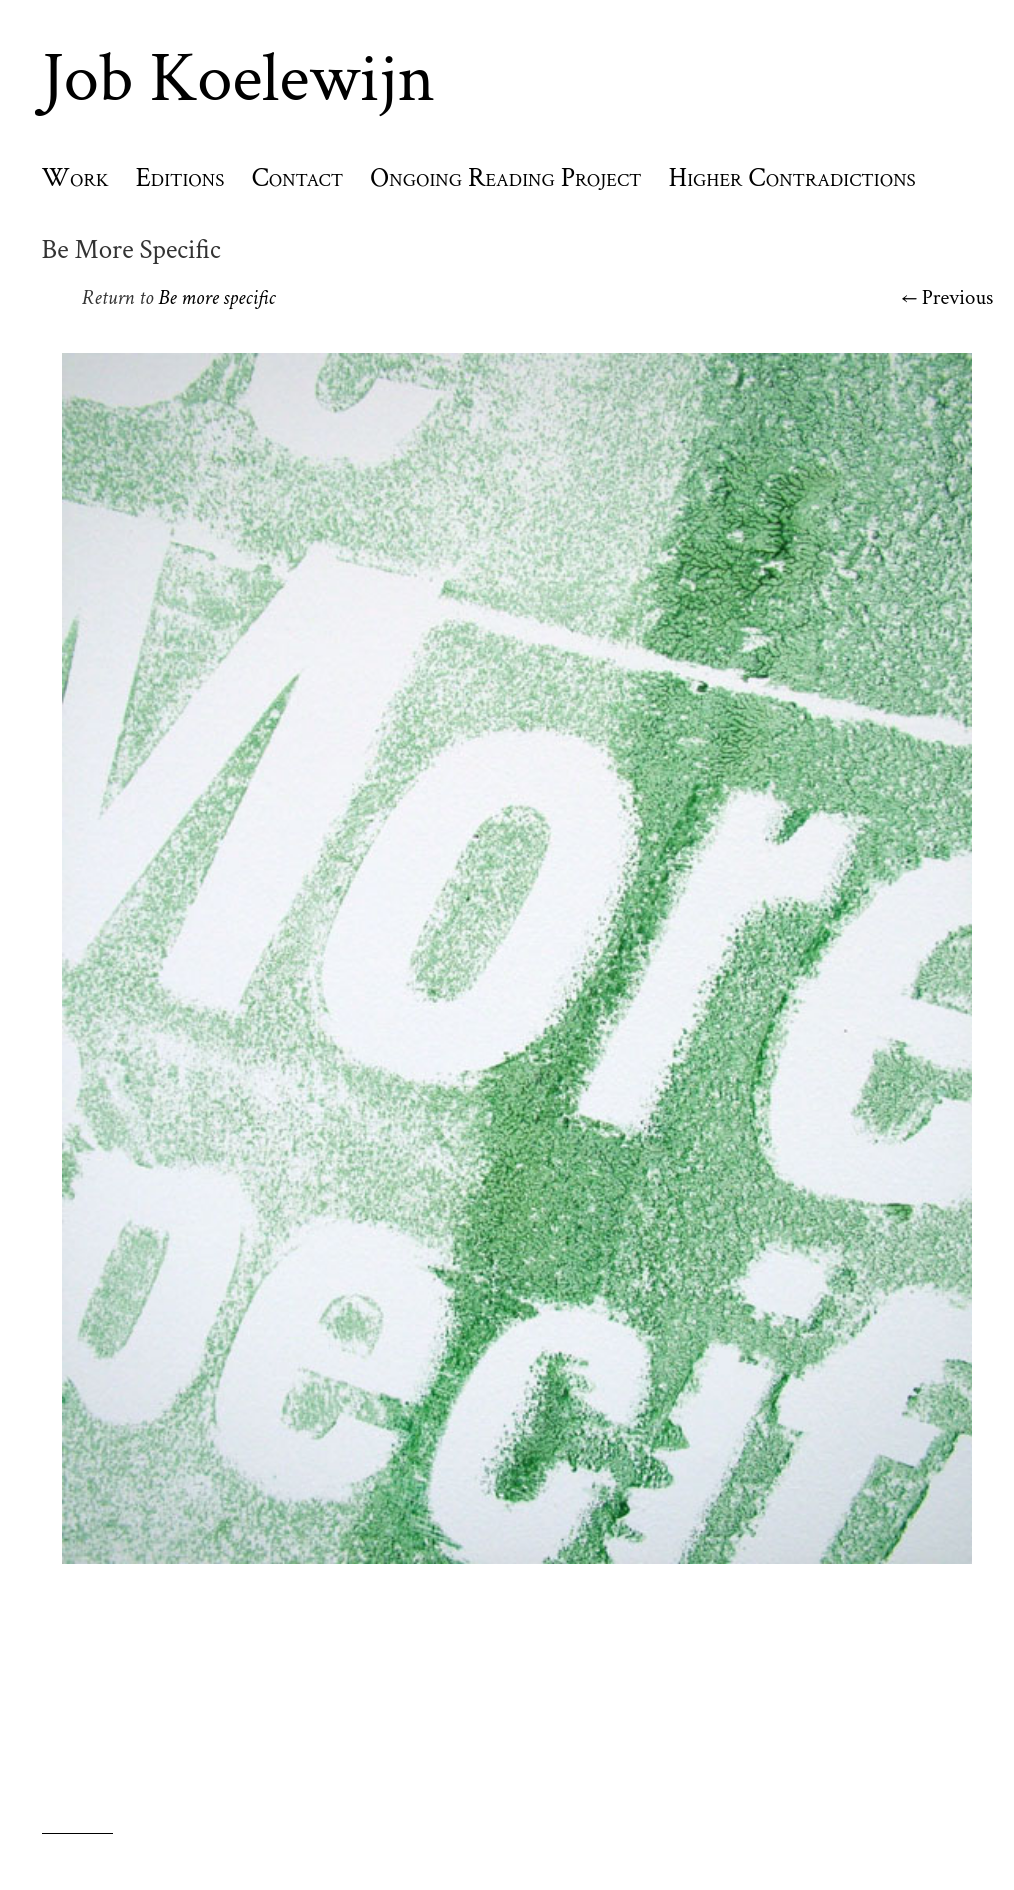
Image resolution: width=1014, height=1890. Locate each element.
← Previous (948, 297)
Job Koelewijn (238, 79)
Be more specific (216, 297)
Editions (180, 177)
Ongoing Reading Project (505, 177)
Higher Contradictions (792, 177)
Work (75, 177)
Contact (297, 177)
